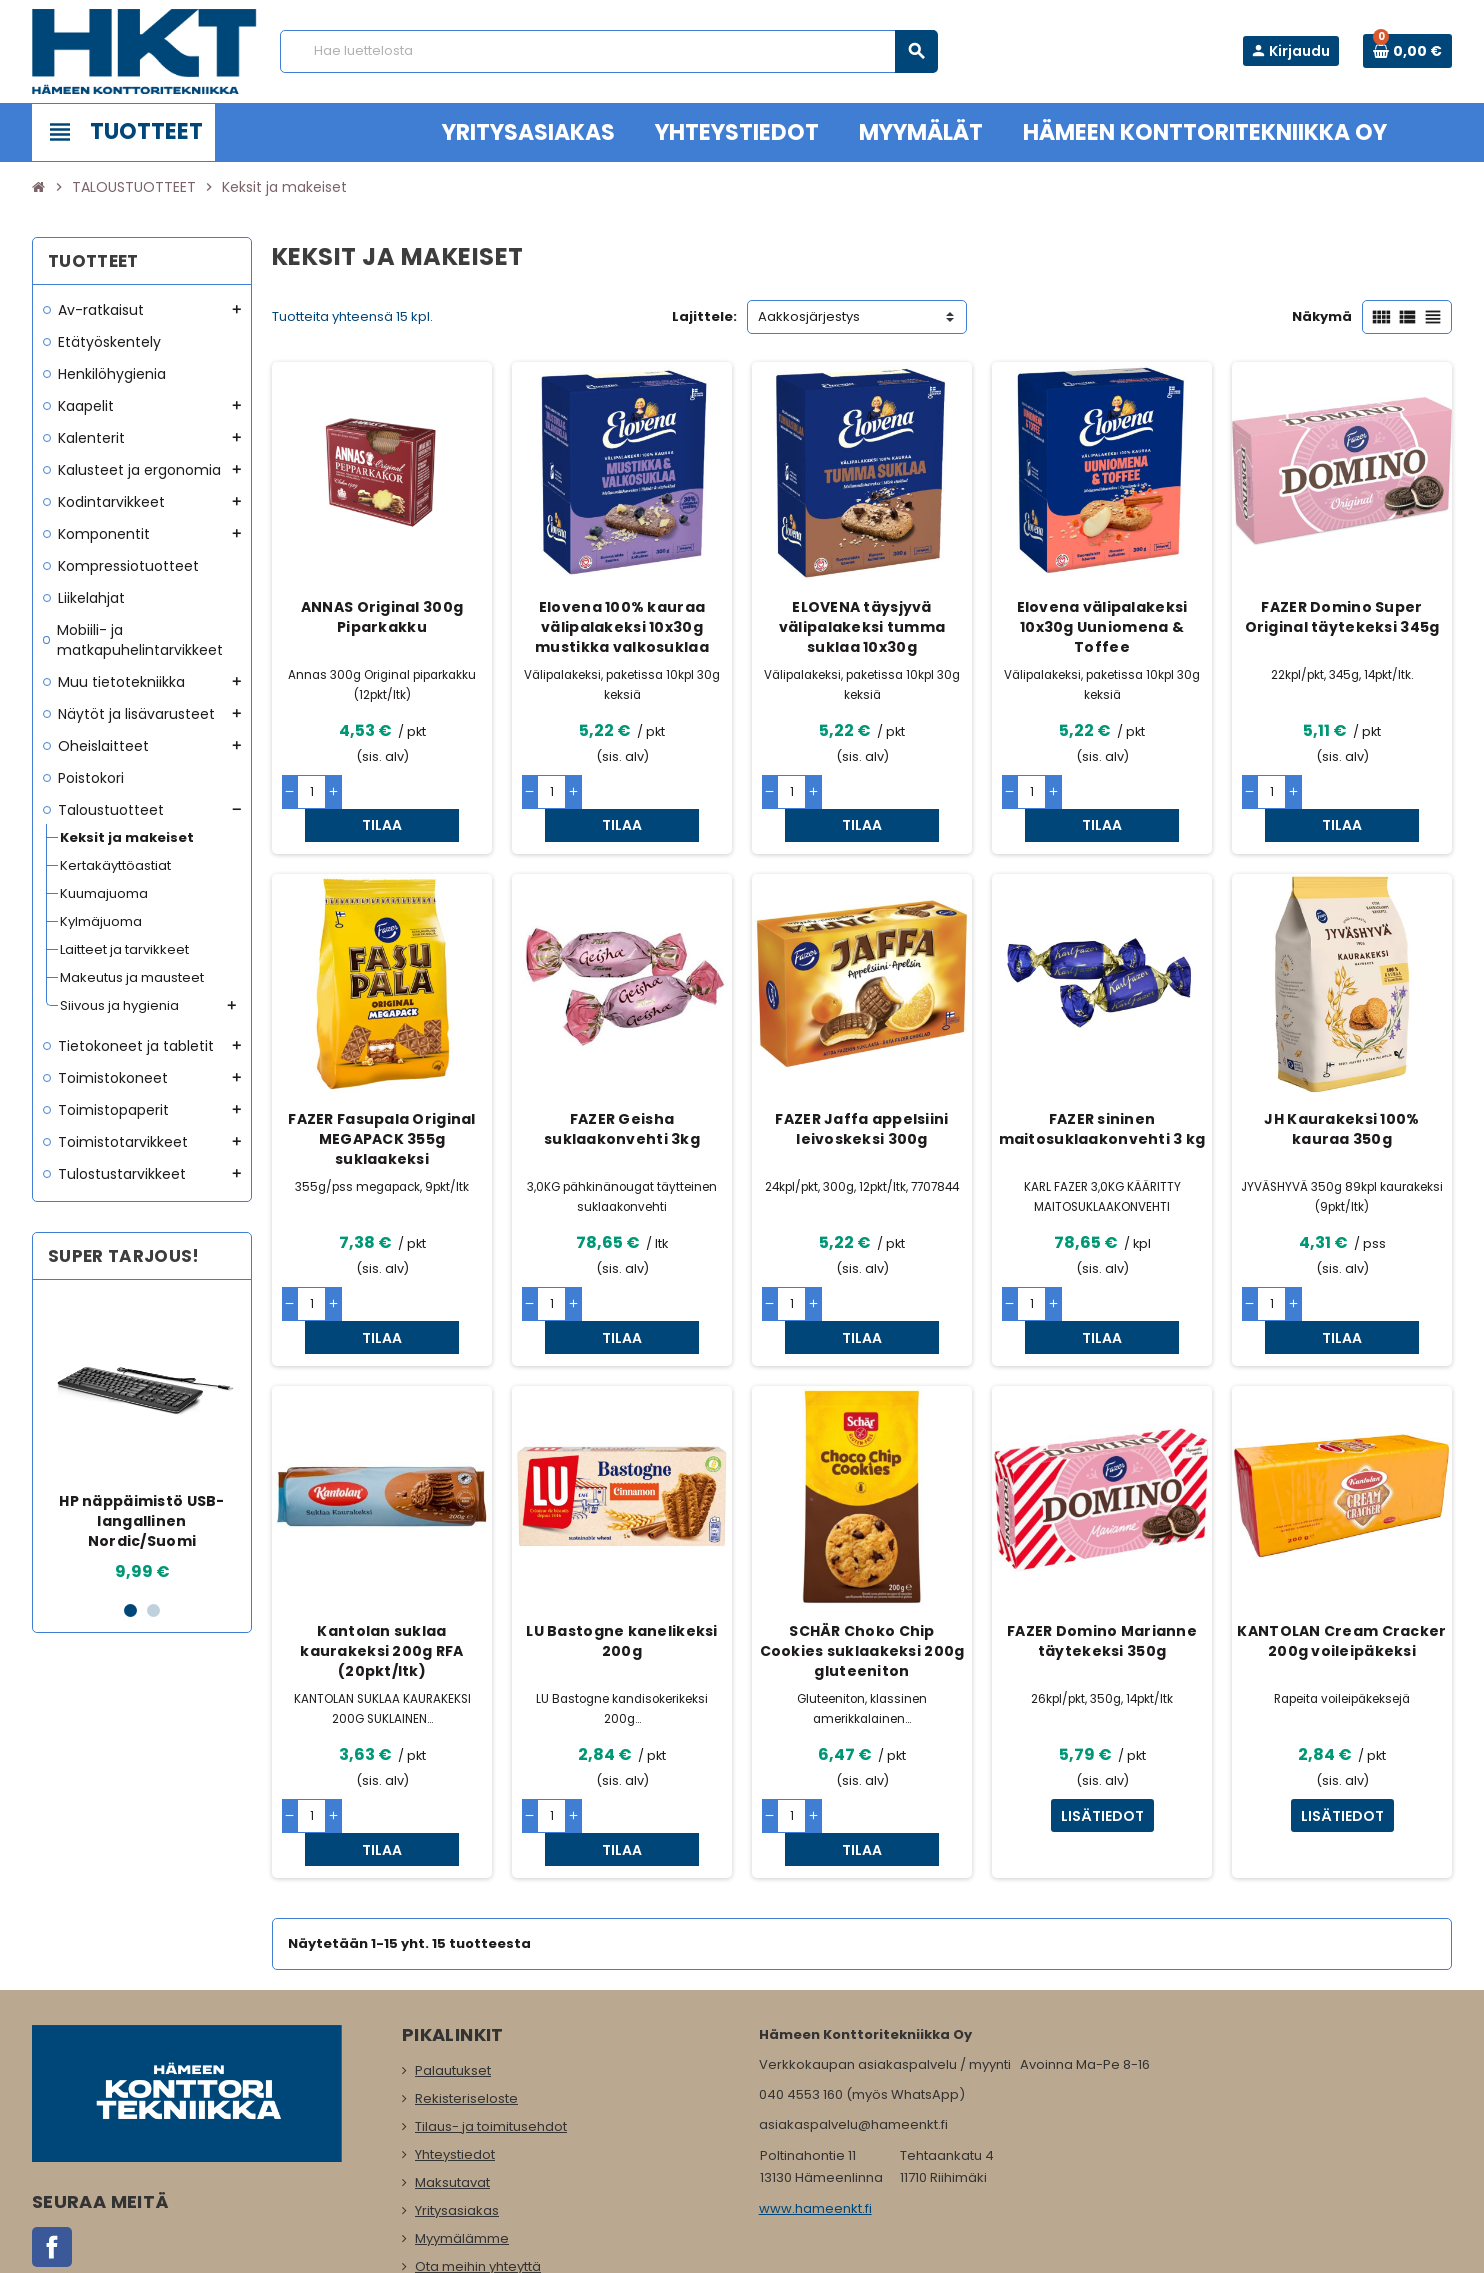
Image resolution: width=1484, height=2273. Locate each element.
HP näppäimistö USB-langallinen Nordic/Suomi (141, 1521)
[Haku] (608, 51)
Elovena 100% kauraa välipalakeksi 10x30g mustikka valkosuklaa (622, 627)
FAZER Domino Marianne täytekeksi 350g (1102, 1575)
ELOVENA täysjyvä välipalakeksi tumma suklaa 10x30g (862, 627)
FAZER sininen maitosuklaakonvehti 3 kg (1102, 1096)
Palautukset (453, 1971)
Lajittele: (704, 316)
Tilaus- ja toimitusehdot (491, 2027)
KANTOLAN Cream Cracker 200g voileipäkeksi (1341, 1575)
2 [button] (153, 1610)
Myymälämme (462, 2139)
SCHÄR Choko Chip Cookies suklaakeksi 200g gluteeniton (862, 1585)
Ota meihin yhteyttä (478, 2167)
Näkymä (1322, 316)
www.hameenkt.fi (815, 2109)
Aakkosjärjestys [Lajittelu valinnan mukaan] (809, 316)
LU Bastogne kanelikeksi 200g (621, 1575)
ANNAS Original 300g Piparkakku (382, 617)
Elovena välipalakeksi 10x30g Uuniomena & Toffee (1102, 627)
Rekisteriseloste (466, 1999)
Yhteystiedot (455, 2055)
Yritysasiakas (457, 2111)
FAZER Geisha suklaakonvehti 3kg (622, 1096)
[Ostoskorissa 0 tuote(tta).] (1407, 51)
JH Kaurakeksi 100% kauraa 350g (1341, 1096)
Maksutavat (452, 2083)
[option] (142, 1439)
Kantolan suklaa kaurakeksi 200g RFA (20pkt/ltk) (381, 1585)
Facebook (52, 2148)
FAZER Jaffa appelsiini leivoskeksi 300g (861, 1096)
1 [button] (130, 1610)
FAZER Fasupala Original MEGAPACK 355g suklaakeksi (381, 1106)
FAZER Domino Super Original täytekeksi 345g (1342, 617)
